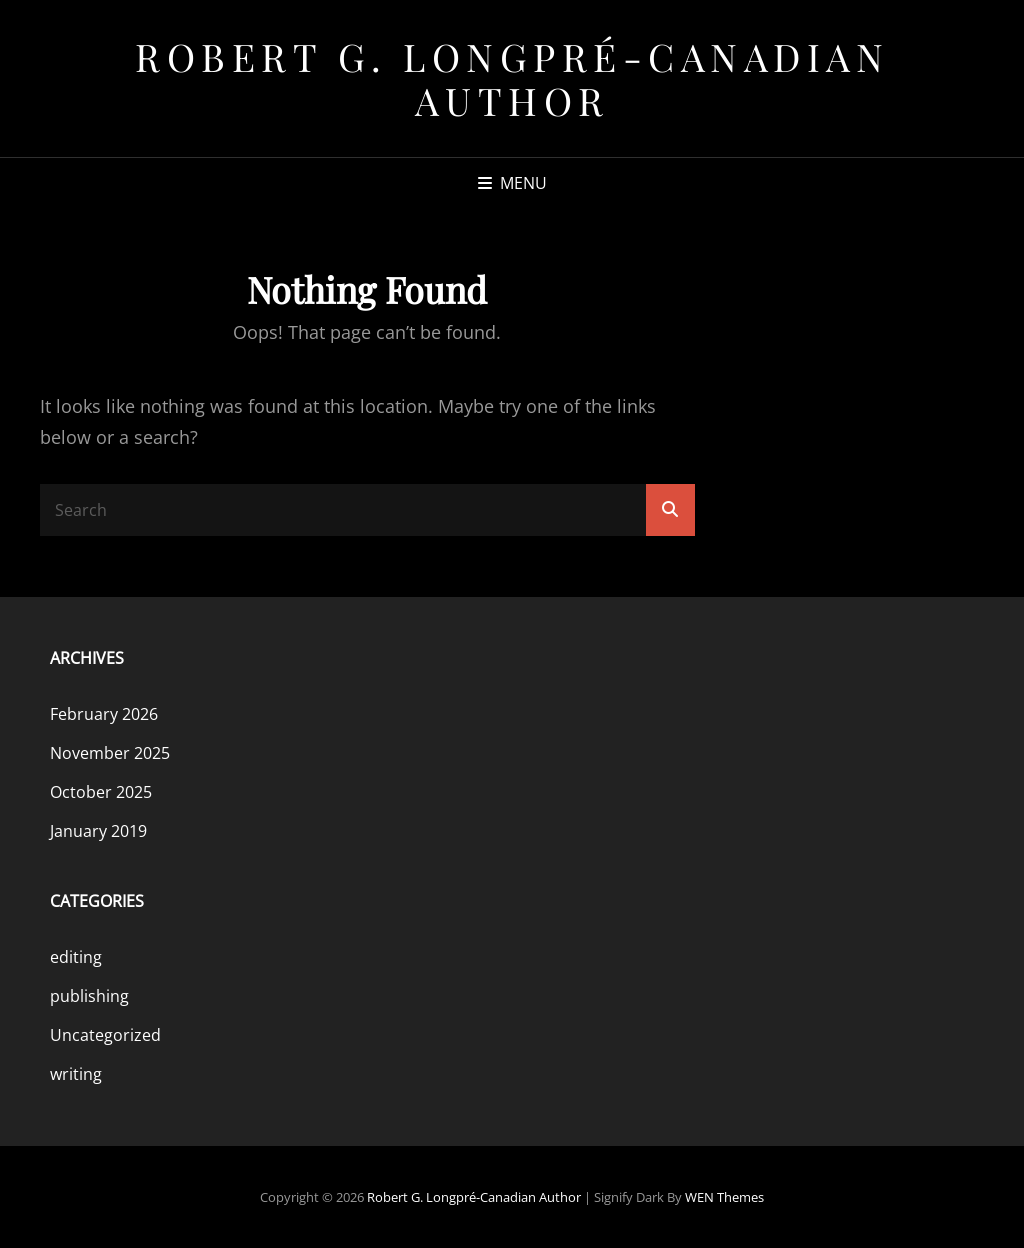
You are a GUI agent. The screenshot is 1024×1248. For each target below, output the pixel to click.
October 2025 (101, 792)
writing (76, 1074)
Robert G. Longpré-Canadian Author (512, 78)
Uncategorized (105, 1035)
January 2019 (98, 831)
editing (76, 957)
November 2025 (110, 753)
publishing (89, 996)
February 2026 (104, 714)
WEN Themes (724, 1197)
